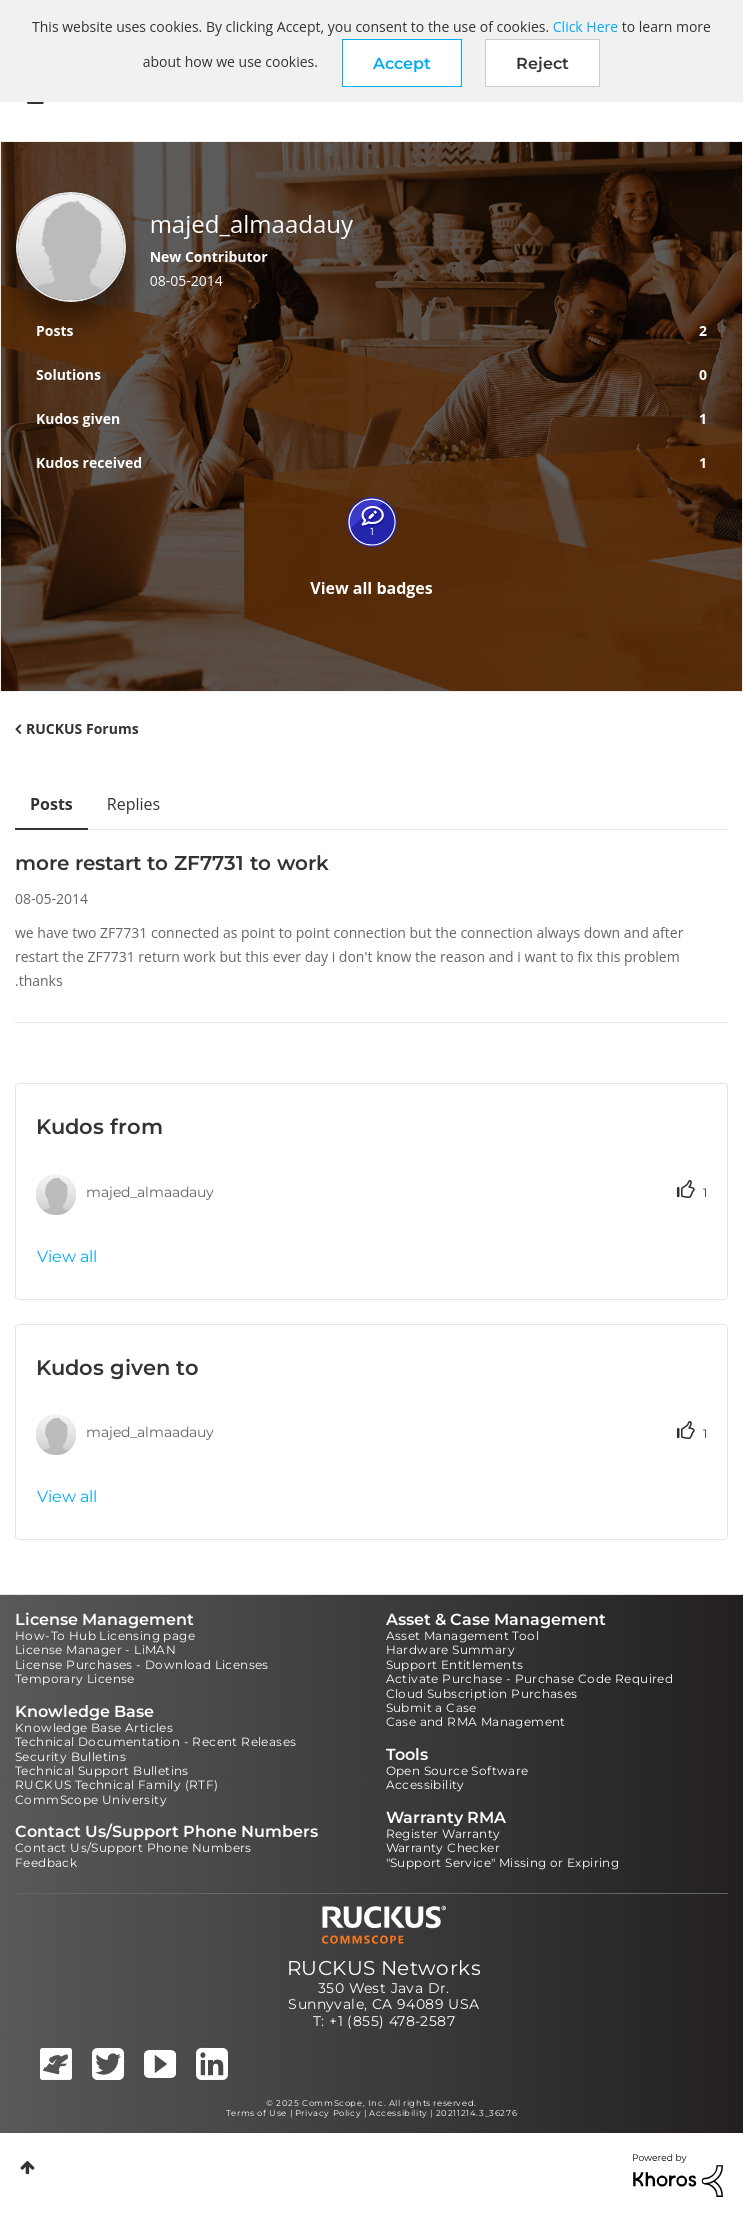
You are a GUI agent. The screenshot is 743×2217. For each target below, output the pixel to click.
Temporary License (75, 1678)
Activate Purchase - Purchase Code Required (530, 1678)
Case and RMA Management (476, 1721)
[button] (402, 63)
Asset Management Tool (462, 1635)
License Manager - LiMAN (95, 1649)
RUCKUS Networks (384, 1968)
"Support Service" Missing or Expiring (503, 1862)
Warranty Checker (443, 1847)
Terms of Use (256, 2113)
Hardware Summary (450, 1649)
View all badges (371, 588)
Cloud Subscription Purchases (482, 1693)
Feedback (46, 1862)
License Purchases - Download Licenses (142, 1664)
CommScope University (91, 1799)
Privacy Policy (328, 2113)
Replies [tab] (133, 804)
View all (67, 1256)
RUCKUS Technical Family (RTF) (117, 1784)
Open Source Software (457, 1770)
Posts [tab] (51, 804)
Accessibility (425, 1784)
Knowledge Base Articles (94, 1727)
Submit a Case (431, 1707)
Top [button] (27, 2167)
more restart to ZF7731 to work (172, 863)
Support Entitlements (455, 1664)
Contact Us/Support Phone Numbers (133, 1847)
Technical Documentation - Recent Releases (155, 1741)
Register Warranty (443, 1833)
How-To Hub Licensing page (105, 1635)
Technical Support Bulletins (102, 1770)
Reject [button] (542, 63)
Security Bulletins (70, 1756)
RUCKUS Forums (82, 728)
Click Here (585, 26)
